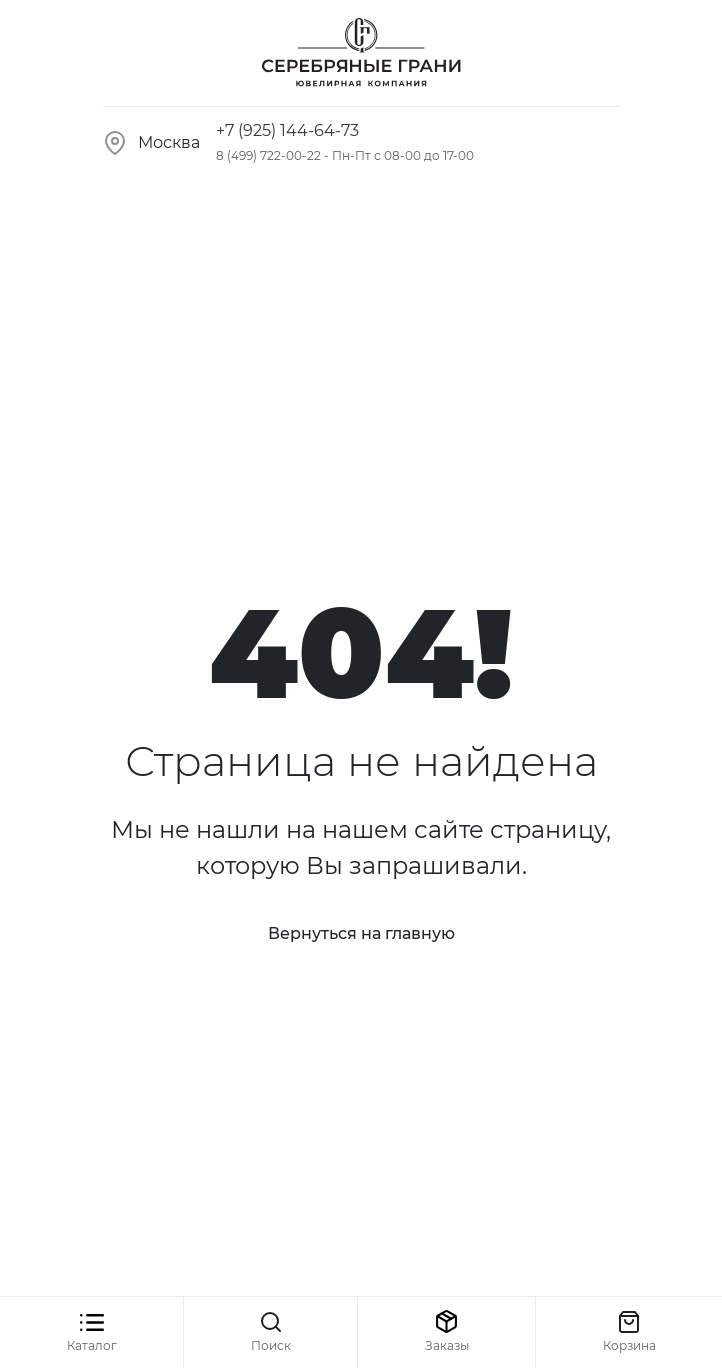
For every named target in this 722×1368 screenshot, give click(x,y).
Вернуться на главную (361, 933)
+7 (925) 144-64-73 (287, 130)
